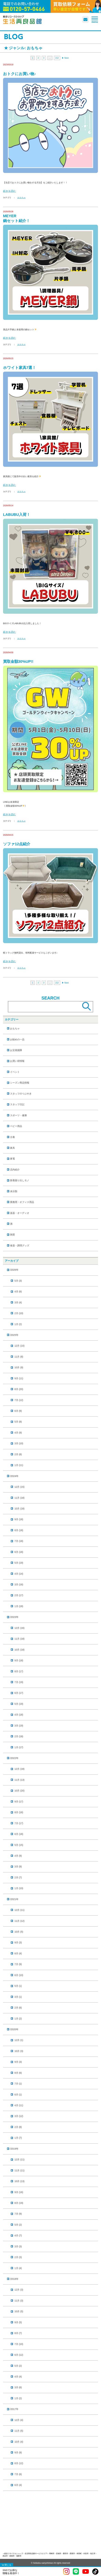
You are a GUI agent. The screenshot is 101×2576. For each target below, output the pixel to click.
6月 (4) (18, 2485)
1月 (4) (18, 2268)
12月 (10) (19, 1345)
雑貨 (12, 1234)
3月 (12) (19, 2116)
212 (57, 58)
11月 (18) (19, 1497)
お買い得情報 (17, 1061)
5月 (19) (19, 1562)
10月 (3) (19, 2051)
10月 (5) (19, 1931)
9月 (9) (18, 2452)
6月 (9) (18, 1411)
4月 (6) (18, 1291)
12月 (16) (19, 1628)
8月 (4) (18, 1953)
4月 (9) (18, 1432)
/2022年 (14, 1758)
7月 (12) (19, 1400)
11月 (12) (19, 1921)
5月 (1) (18, 1986)
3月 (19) (19, 1725)
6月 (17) (19, 1693)
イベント (15, 1072)
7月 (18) (19, 1541)
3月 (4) (18, 1302)
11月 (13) (19, 1779)
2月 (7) (18, 1877)
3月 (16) (19, 1584)
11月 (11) (19, 2170)
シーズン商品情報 (19, 1082)
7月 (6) (18, 2474)
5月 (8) (18, 1421)
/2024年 (14, 1476)
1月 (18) (19, 1606)
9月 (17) (19, 1801)
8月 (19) (19, 2203)
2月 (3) (18, 2257)
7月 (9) (18, 1964)
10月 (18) (19, 1508)
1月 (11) (19, 1465)
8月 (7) (18, 2333)
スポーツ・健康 (18, 1115)
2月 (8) (18, 1454)
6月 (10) (19, 1975)
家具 (12, 1147)
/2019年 (14, 2148)
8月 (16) (19, 1812)
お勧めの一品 (17, 1039)
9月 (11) (19, 1378)
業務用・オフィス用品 (22, 1202)
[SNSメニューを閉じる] (6, 2565)
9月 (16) (19, 2192)
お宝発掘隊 (16, 1050)
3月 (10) (19, 1443)
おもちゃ (21, 197)
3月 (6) (18, 2387)
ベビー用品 (16, 1126)
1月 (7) (18, 2137)
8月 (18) (19, 1530)
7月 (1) (18, 2083)
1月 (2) (18, 1324)
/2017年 (14, 2409)
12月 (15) (19, 1486)
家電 (12, 1158)
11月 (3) (19, 2300)
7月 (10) (19, 2344)
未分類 (13, 1191)
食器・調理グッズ (19, 1245)
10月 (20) (19, 1790)
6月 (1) (18, 2094)
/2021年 (14, 1899)
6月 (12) (19, 2354)
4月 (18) (19, 1714)
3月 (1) (18, 1996)
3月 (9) (18, 1866)
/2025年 (14, 1335)
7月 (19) (19, 1682)
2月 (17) (19, 1595)
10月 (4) (19, 2441)
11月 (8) (19, 1356)
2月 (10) (19, 1313)
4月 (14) (19, 1573)
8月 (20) (19, 1389)
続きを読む (9, 191)
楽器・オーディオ (19, 1213)
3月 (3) (18, 2246)
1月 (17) (19, 1747)
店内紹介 (15, 1169)
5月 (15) (19, 1845)
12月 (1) (19, 2040)
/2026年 (14, 1269)
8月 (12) (19, 2463)
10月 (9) (19, 1367)
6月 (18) (19, 1552)
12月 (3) (19, 2289)
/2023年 (14, 1617)
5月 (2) (18, 2224)
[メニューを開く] (94, 19)
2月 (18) (19, 1736)
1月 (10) (19, 1888)
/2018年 (14, 2279)
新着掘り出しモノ (19, 1180)
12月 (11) (19, 1910)
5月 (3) (18, 1280)
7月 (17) (19, 1823)
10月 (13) (19, 2181)
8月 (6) (18, 2072)
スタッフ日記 (17, 1104)
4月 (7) (18, 2235)
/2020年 (14, 2029)
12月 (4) (19, 2420)
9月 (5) (18, 2322)
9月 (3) (18, 1942)
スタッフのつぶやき (21, 1093)
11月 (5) (19, 2430)
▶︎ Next (65, 58)
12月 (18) (19, 1769)
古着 (12, 1137)
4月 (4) (18, 2376)
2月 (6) (18, 2007)
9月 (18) (19, 1519)
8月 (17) (19, 1671)
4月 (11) (19, 2105)
